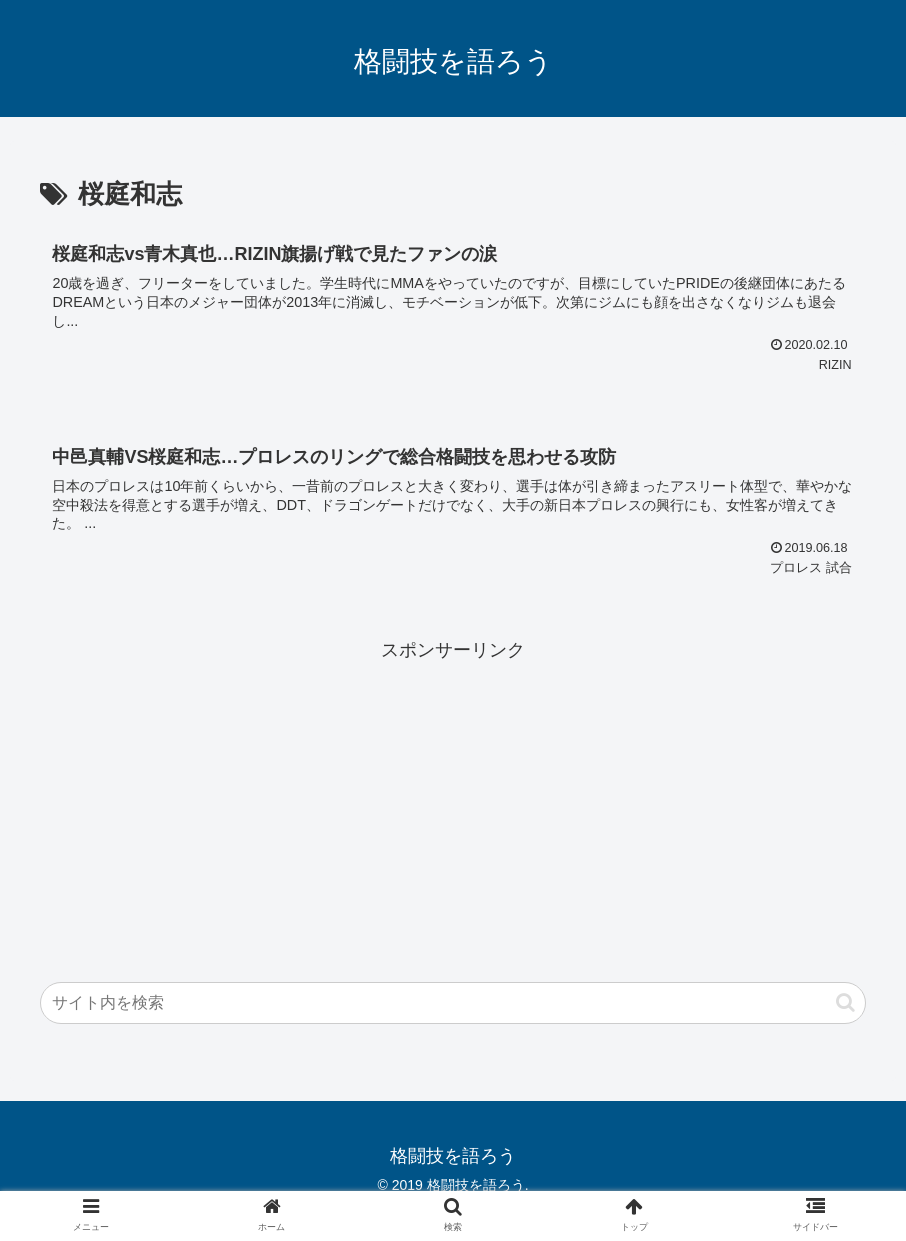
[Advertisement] (453, 806)
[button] (845, 1002)
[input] (453, 1003)
